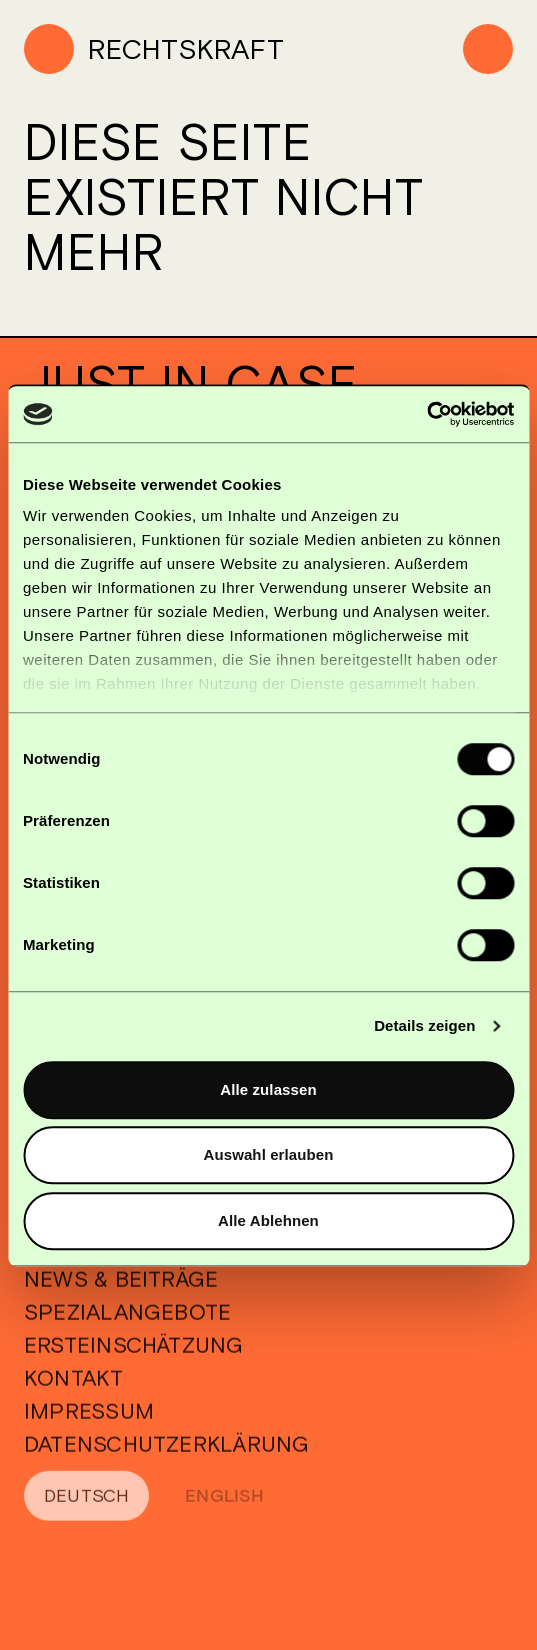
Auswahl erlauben (269, 1154)
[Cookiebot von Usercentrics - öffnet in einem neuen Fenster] (426, 414)
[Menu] (488, 49)
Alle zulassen (268, 1089)
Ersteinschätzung (134, 1364)
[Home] (154, 49)
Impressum (89, 1430)
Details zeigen (424, 1025)
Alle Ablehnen (268, 1220)
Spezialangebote (127, 1331)
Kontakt (74, 1397)
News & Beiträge (121, 1298)
